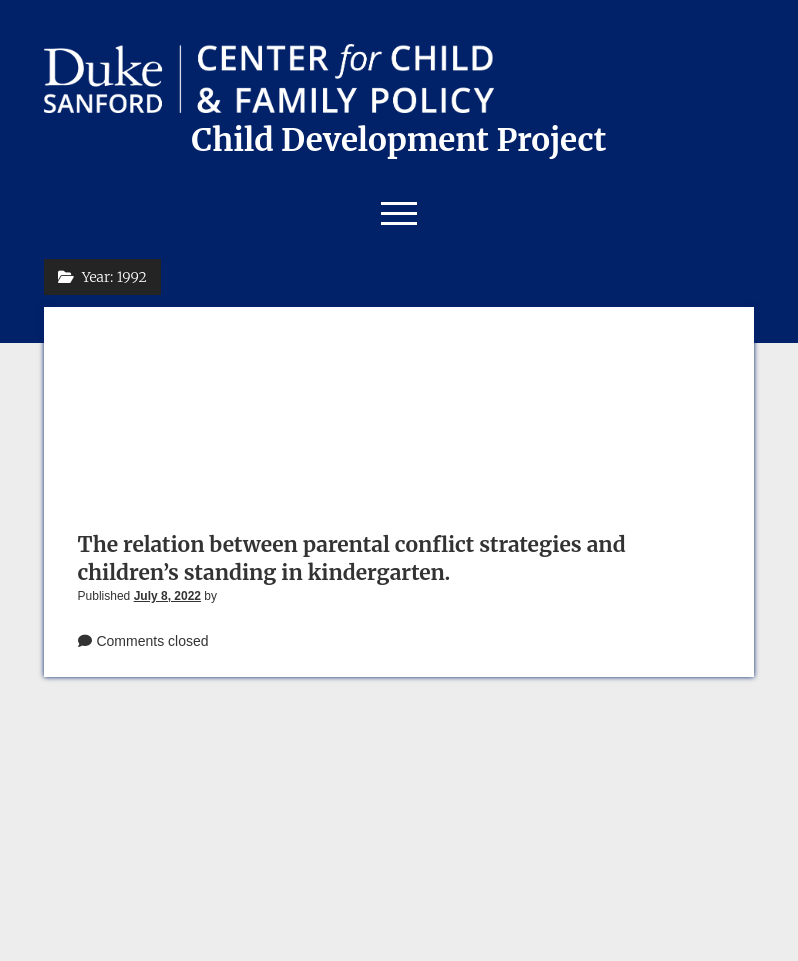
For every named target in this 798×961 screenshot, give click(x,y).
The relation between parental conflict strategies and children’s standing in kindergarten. (352, 558)
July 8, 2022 (167, 596)
